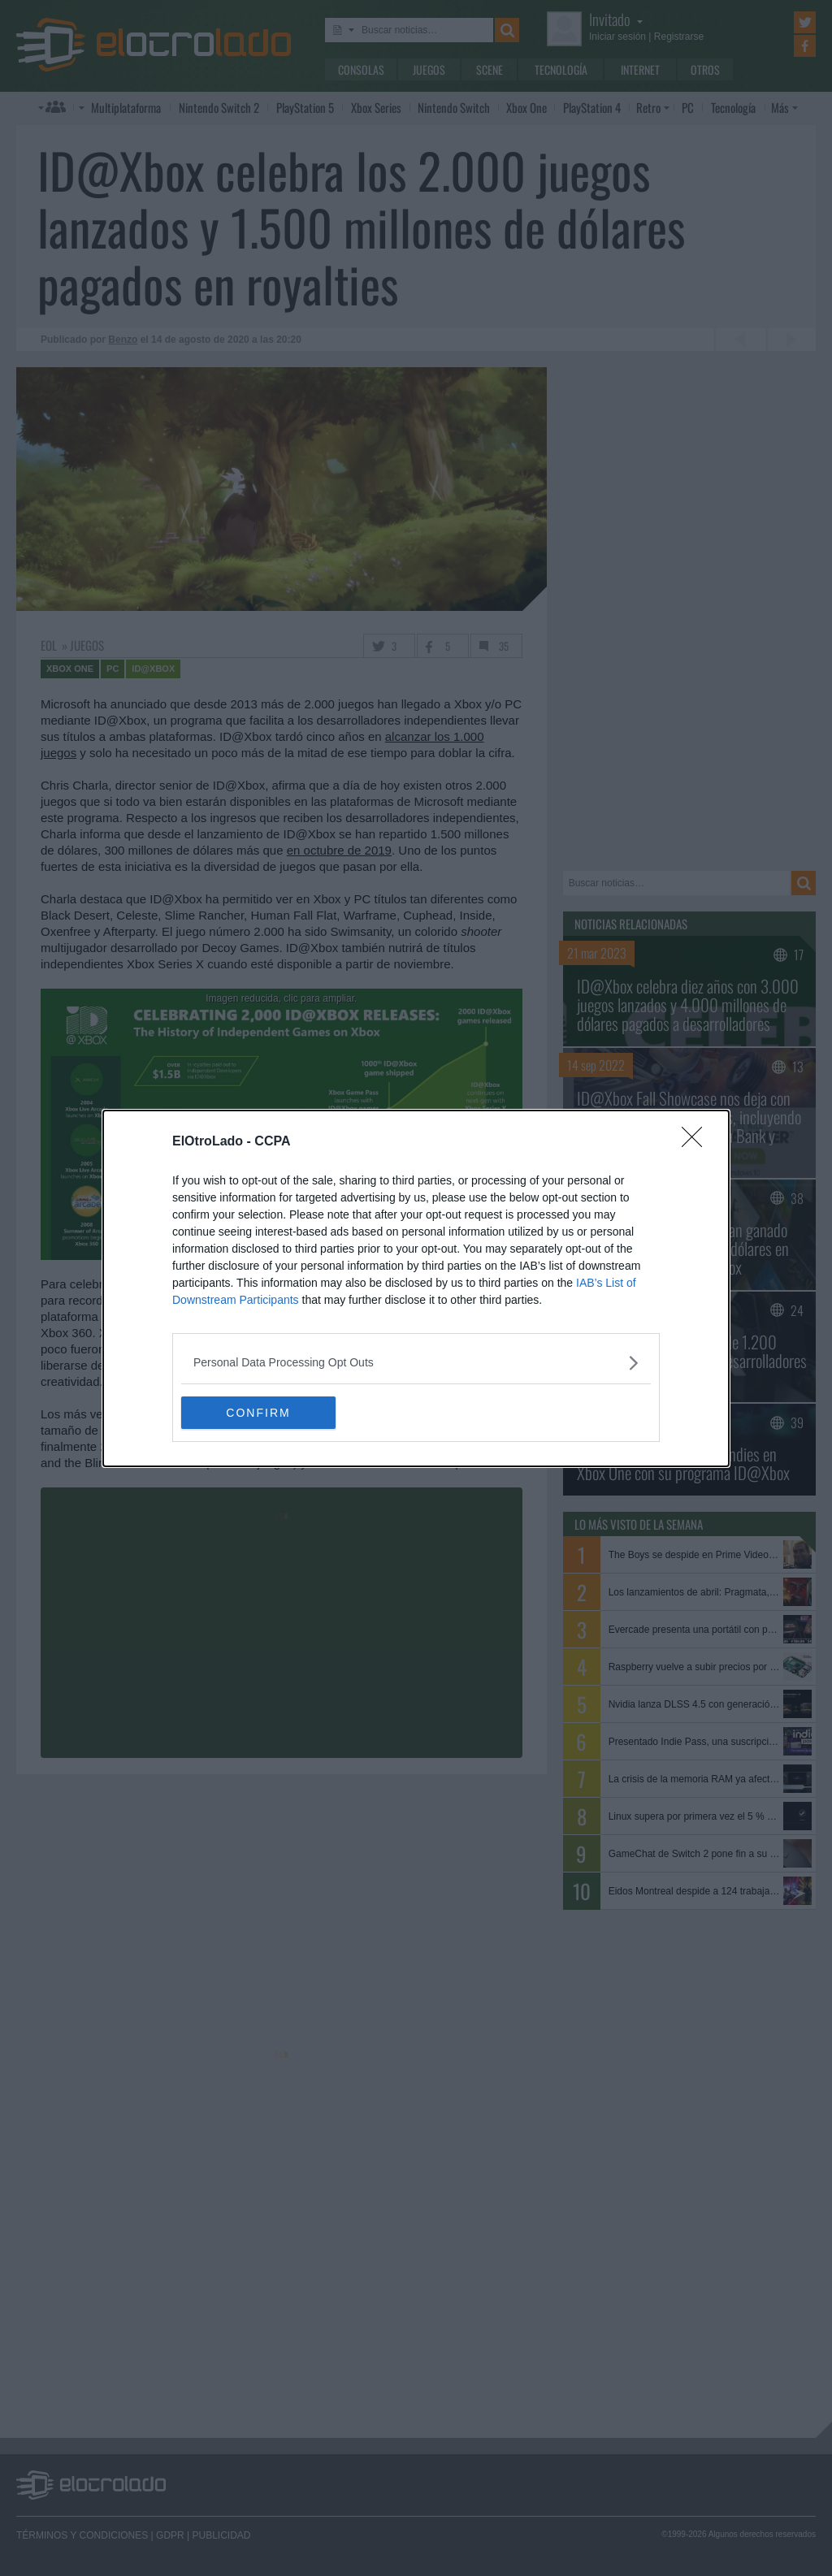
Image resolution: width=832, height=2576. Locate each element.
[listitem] (416, 1362)
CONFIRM (258, 1411)
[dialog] (416, 1288)
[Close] (697, 1142)
